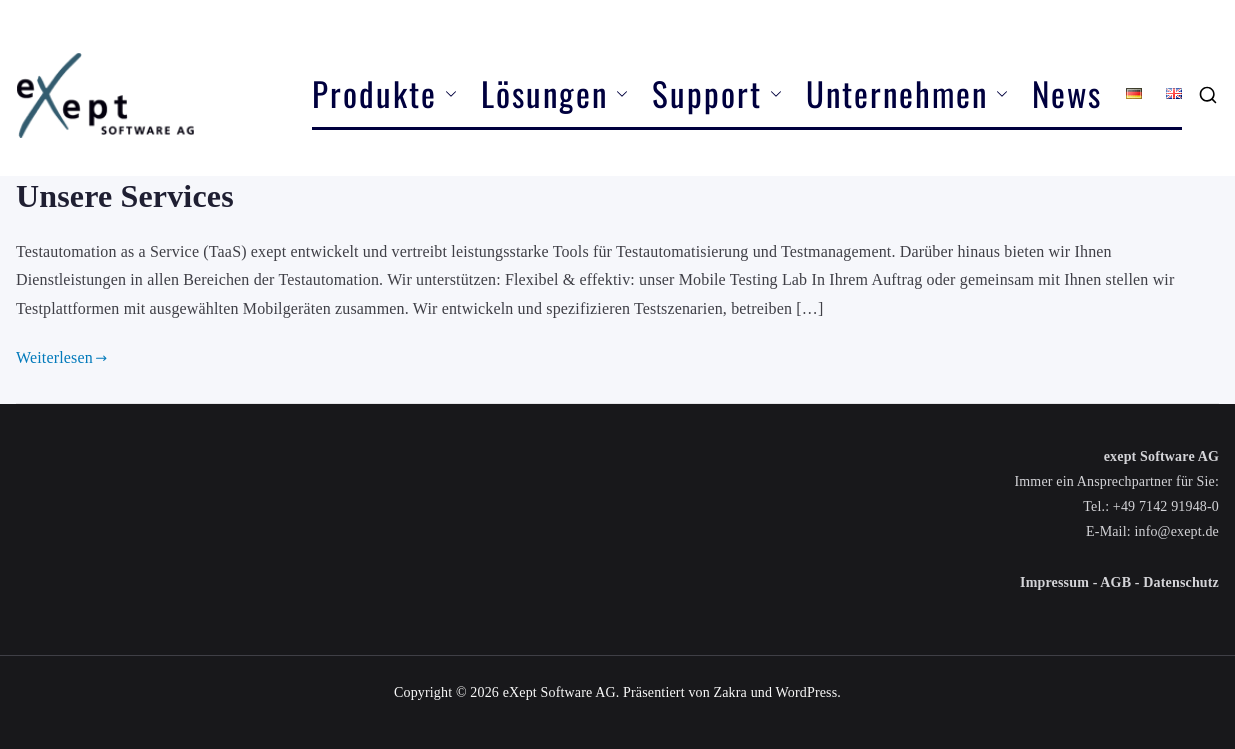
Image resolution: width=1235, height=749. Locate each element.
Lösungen (554, 94)
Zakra (730, 692)
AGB (1115, 582)
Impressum (1054, 582)
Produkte (384, 94)
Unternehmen (907, 94)
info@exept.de (1176, 531)
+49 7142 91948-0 (1166, 506)
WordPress (807, 692)
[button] (447, 94)
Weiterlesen (61, 357)
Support (717, 94)
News (1067, 93)
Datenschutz (1181, 582)
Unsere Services (125, 196)
